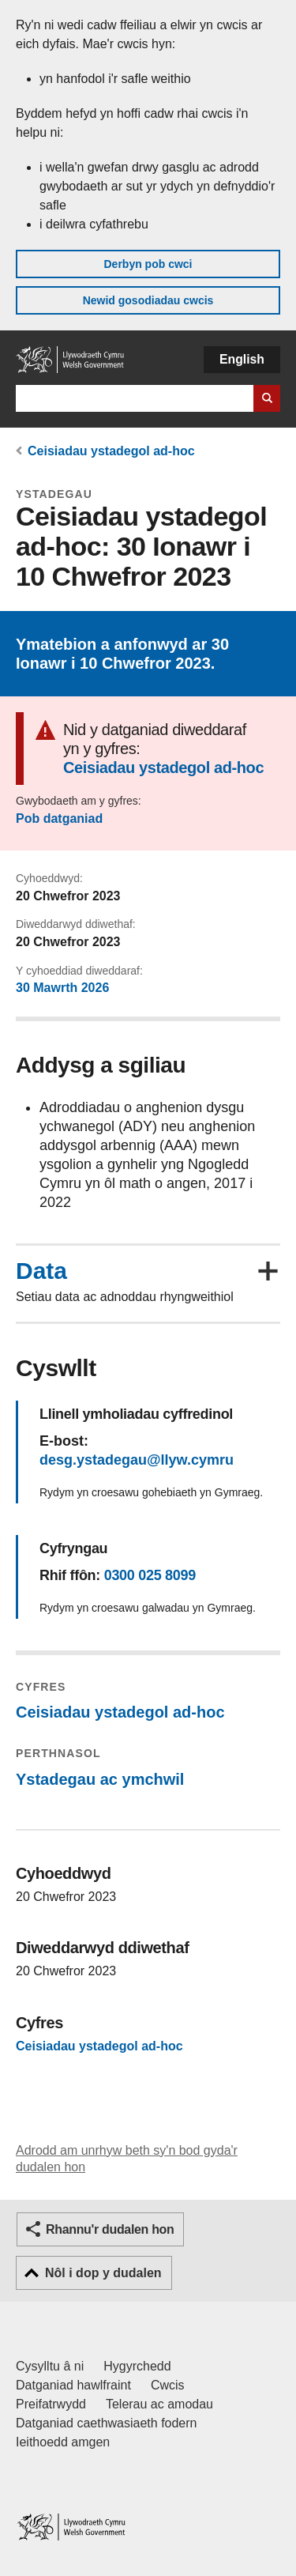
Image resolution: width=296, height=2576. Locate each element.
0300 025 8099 (150, 1575)
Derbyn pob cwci (147, 264)
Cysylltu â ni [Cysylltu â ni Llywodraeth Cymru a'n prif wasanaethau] (50, 2366)
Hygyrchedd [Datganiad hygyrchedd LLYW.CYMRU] (136, 2366)
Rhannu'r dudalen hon (110, 2229)
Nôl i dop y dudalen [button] (103, 2273)
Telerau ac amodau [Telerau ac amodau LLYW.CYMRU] (159, 2404)
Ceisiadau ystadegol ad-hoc (111, 451)
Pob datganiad (59, 818)
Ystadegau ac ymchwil (100, 1779)
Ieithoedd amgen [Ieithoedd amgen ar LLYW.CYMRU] (63, 2442)
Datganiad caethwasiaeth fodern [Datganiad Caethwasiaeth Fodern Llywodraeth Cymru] (106, 2423)
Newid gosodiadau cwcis (148, 300)
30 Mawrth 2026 (62, 987)
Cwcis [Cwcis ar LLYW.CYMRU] (168, 2385)
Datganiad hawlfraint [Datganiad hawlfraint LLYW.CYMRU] (73, 2385)
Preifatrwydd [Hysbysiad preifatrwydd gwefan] (51, 2404)
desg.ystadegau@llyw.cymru (136, 1460)
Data (41, 1271)
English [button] (241, 359)
